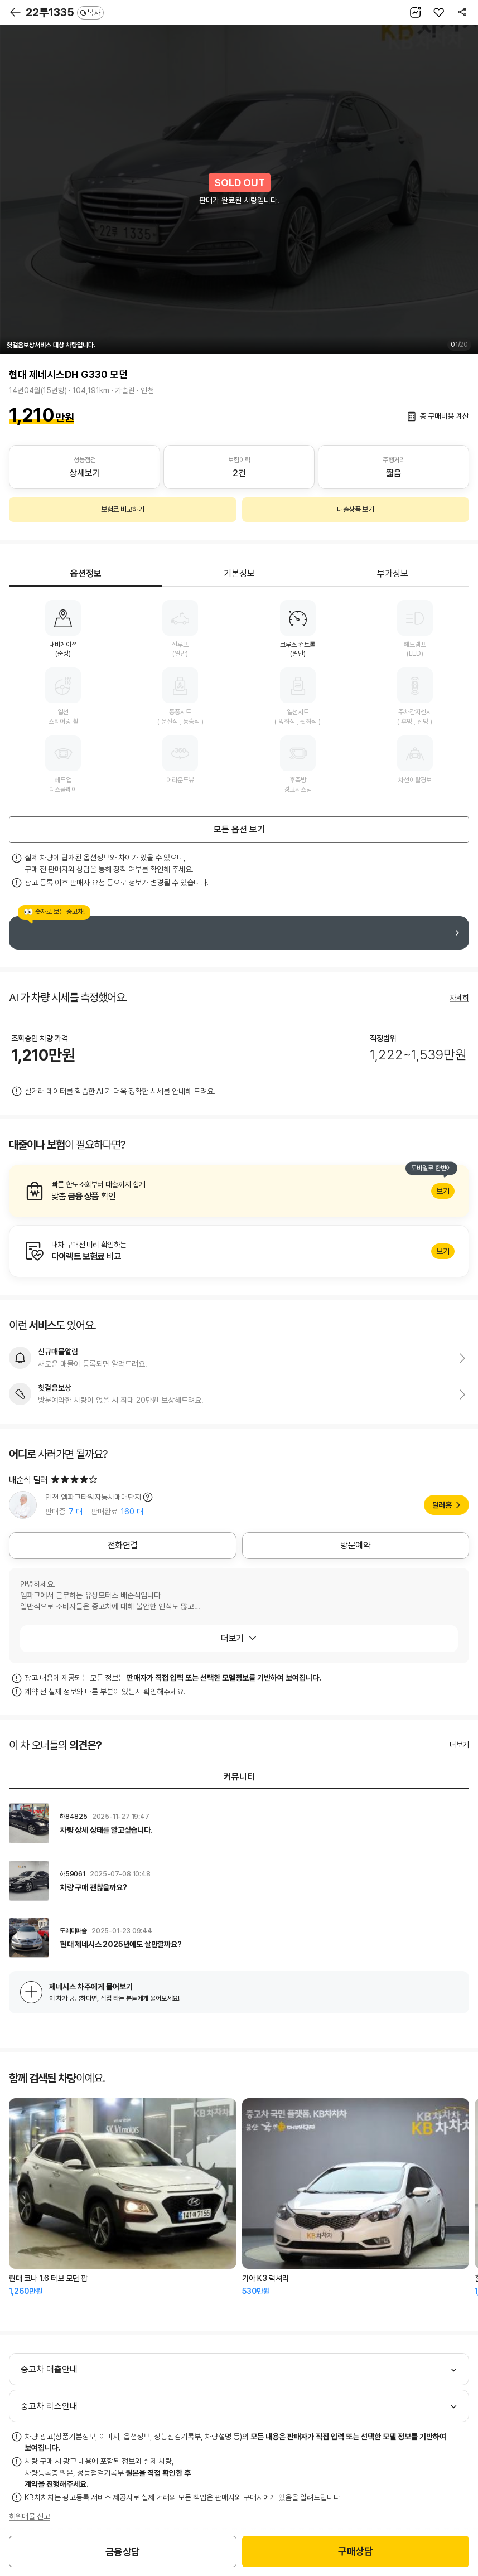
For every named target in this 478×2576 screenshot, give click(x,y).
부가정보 (392, 573)
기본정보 (239, 573)
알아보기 (239, 1191)
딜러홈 (442, 1504)
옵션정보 (86, 573)
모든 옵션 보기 (239, 829)
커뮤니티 (239, 1776)
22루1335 (65, 12)
